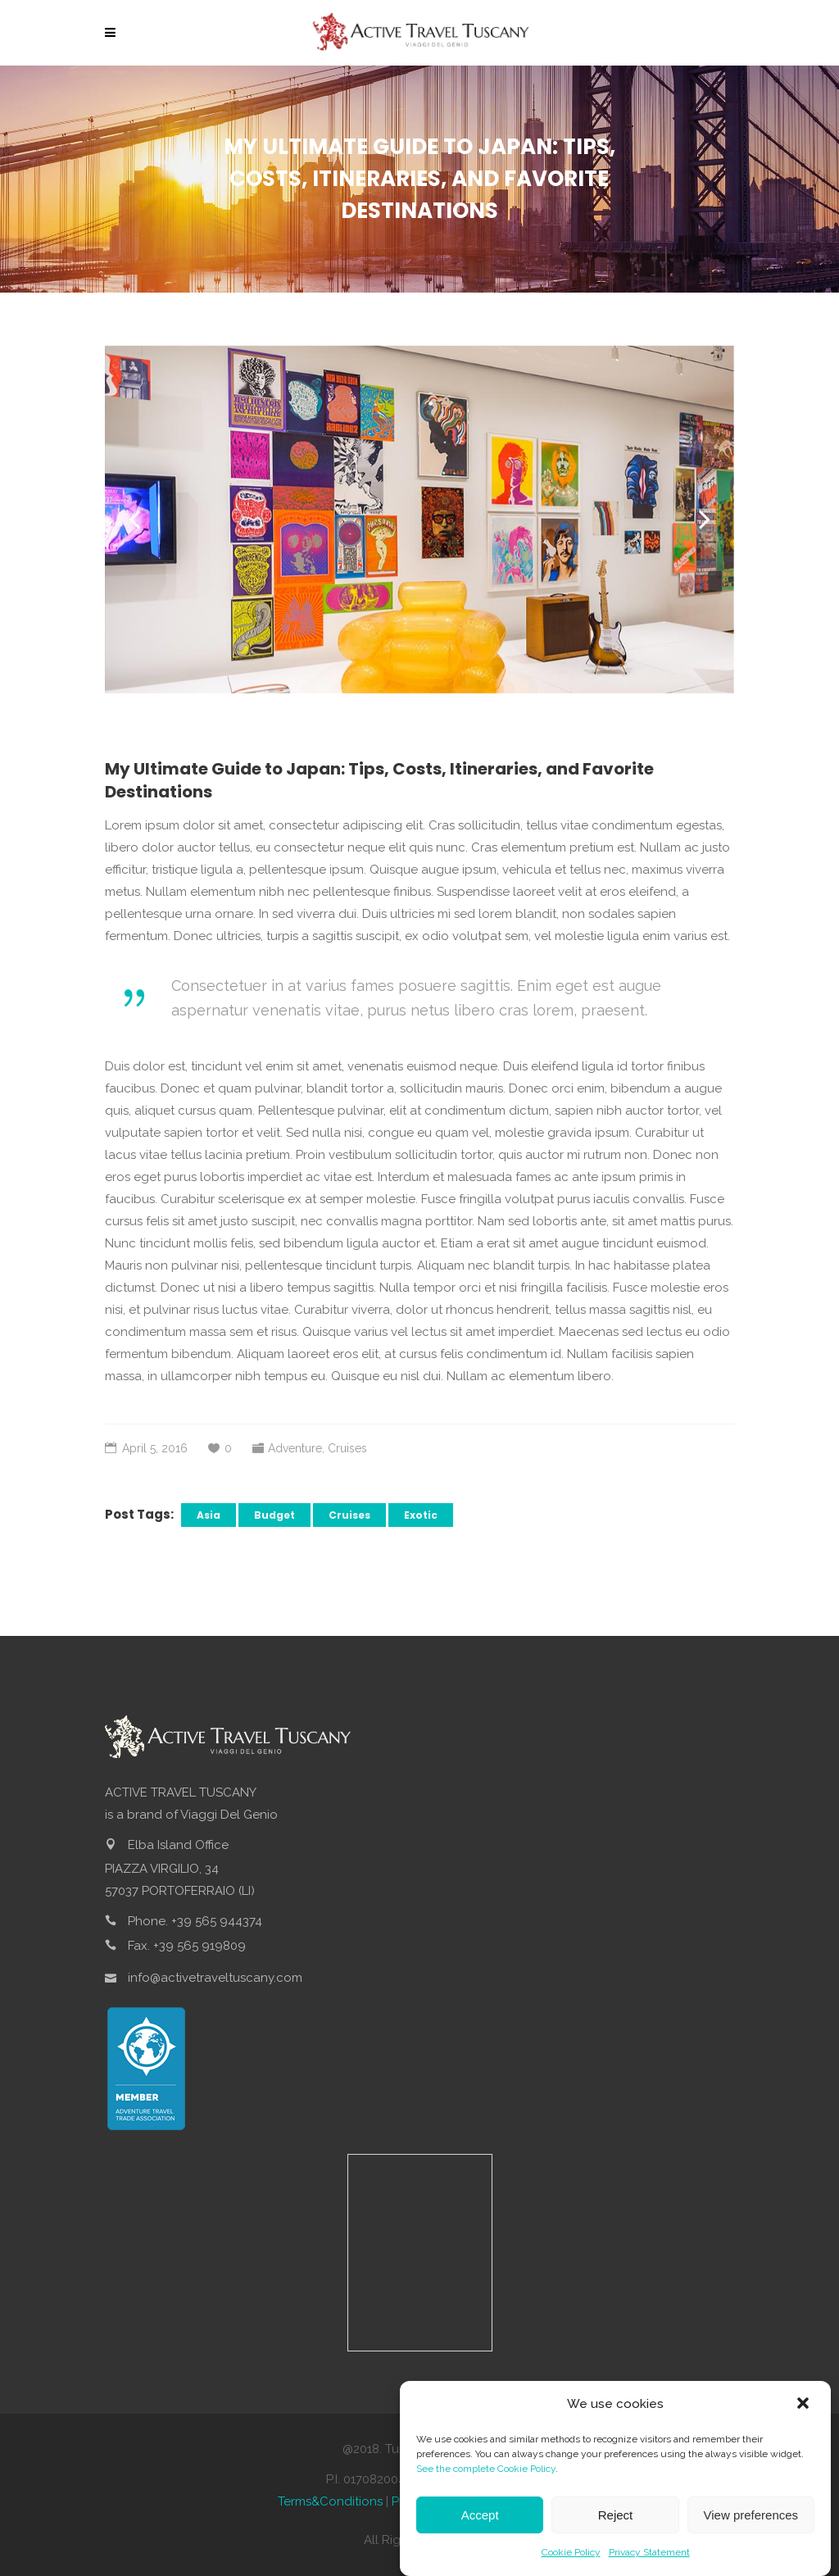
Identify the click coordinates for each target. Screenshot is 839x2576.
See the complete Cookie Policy (486, 2468)
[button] (804, 2405)
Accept (480, 2515)
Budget (274, 1515)
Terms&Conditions (330, 2501)
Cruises (347, 1448)
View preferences (751, 2515)
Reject (615, 2515)
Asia (208, 1515)
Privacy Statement (649, 2552)
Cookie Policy (571, 2552)
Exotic (421, 1515)
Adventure (295, 1448)
